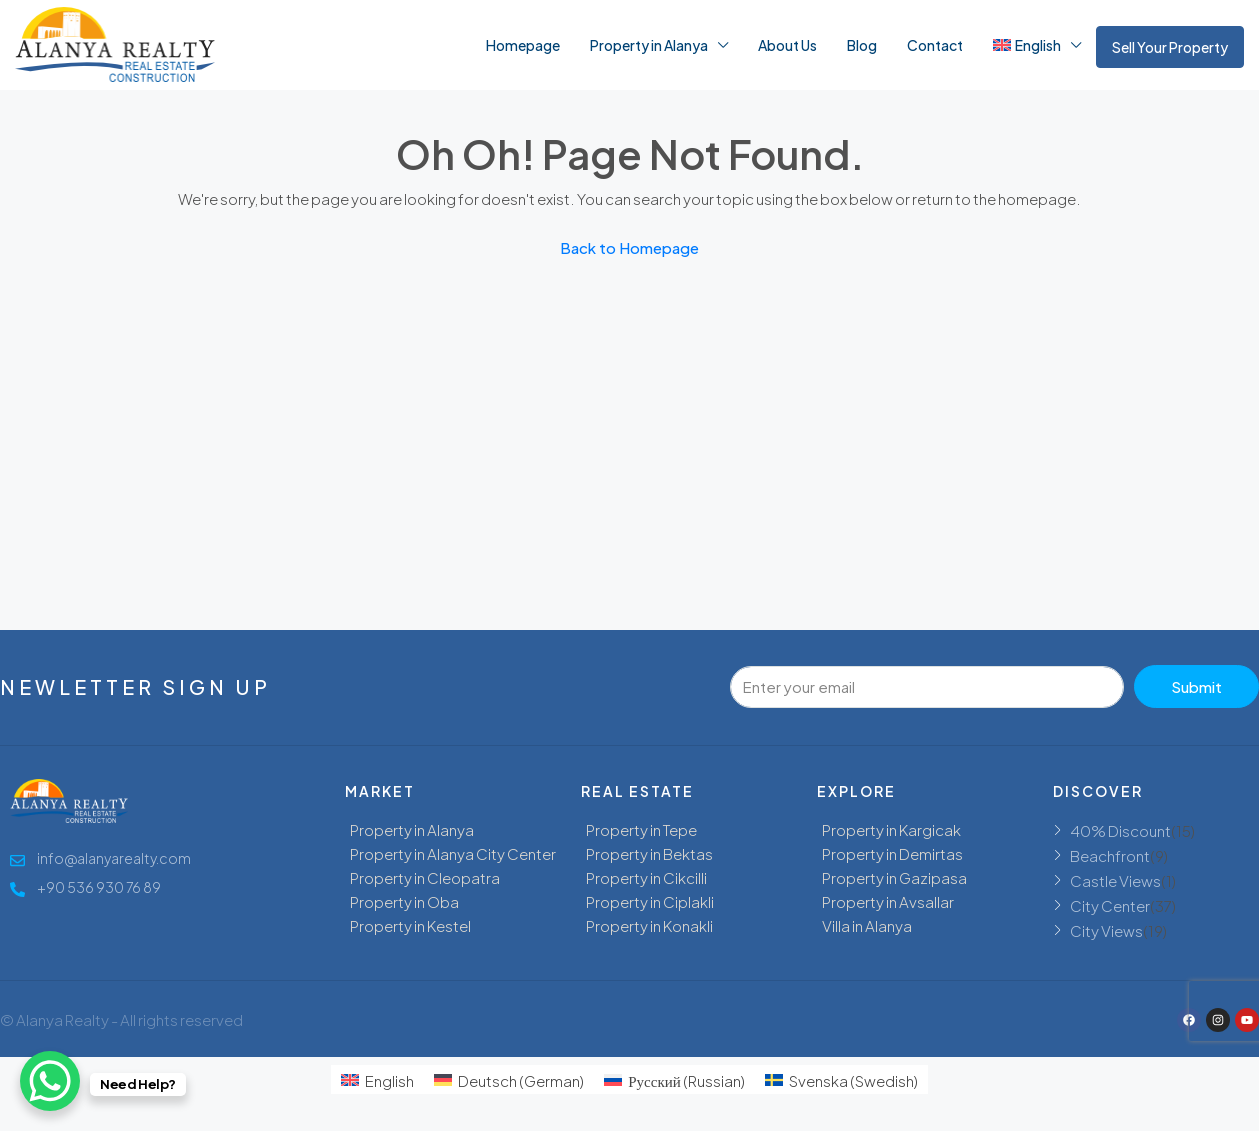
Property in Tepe (641, 829)
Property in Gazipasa (894, 877)
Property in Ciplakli (650, 901)
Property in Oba (404, 901)
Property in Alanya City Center (453, 853)
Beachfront (1110, 855)
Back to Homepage (629, 247)
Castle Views (1115, 880)
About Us (787, 45)
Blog (862, 45)
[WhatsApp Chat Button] (50, 1081)
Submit (1196, 686)
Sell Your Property (1170, 47)
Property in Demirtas (892, 853)
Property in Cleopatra (425, 877)
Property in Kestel (410, 925)
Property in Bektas (649, 853)
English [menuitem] (389, 1080)
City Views (1106, 930)
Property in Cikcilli (646, 877)
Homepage (523, 45)
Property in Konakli (649, 925)
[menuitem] (377, 1079)
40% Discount (1120, 830)
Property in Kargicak (891, 829)
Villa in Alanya (867, 925)
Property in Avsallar (888, 901)
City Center (1110, 905)
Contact (935, 45)
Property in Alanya (649, 45)
